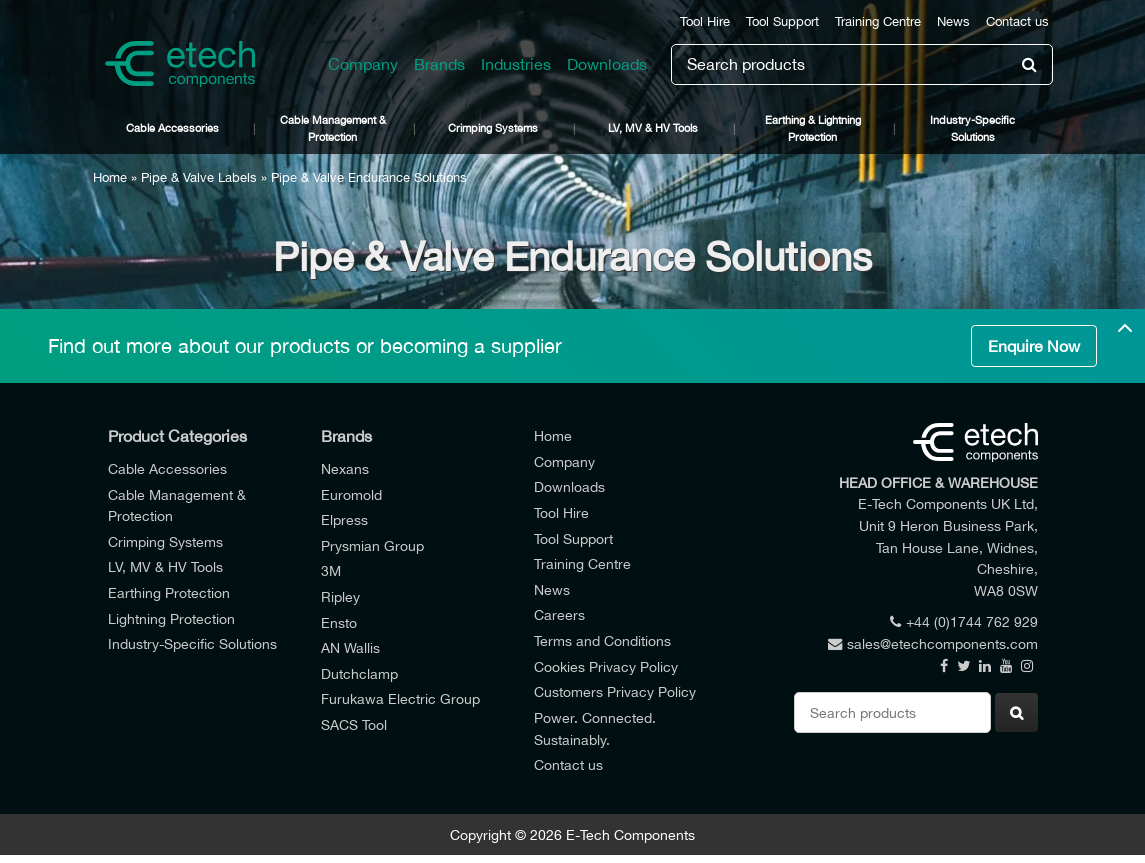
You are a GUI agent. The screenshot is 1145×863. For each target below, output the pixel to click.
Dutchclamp (359, 673)
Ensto (339, 622)
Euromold (351, 494)
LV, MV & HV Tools (653, 127)
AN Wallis (350, 647)
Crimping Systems (493, 127)
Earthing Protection (169, 592)
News (953, 21)
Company (363, 64)
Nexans (345, 468)
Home (110, 177)
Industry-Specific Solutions (972, 128)
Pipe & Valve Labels (199, 177)
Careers (559, 614)
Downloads (607, 64)
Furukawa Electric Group (400, 698)
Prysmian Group (372, 545)
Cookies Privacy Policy (606, 666)
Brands (439, 64)
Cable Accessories (172, 127)
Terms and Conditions (602, 640)
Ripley (340, 596)
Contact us (1017, 21)
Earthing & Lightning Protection (813, 128)
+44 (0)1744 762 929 (964, 621)
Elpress (344, 519)
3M (331, 570)
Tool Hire (705, 21)
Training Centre (878, 21)
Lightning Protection (171, 618)
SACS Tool (354, 724)
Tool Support (782, 21)
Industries (516, 64)
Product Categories (177, 436)
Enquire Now (1034, 346)
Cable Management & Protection (333, 128)
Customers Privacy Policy (615, 691)
